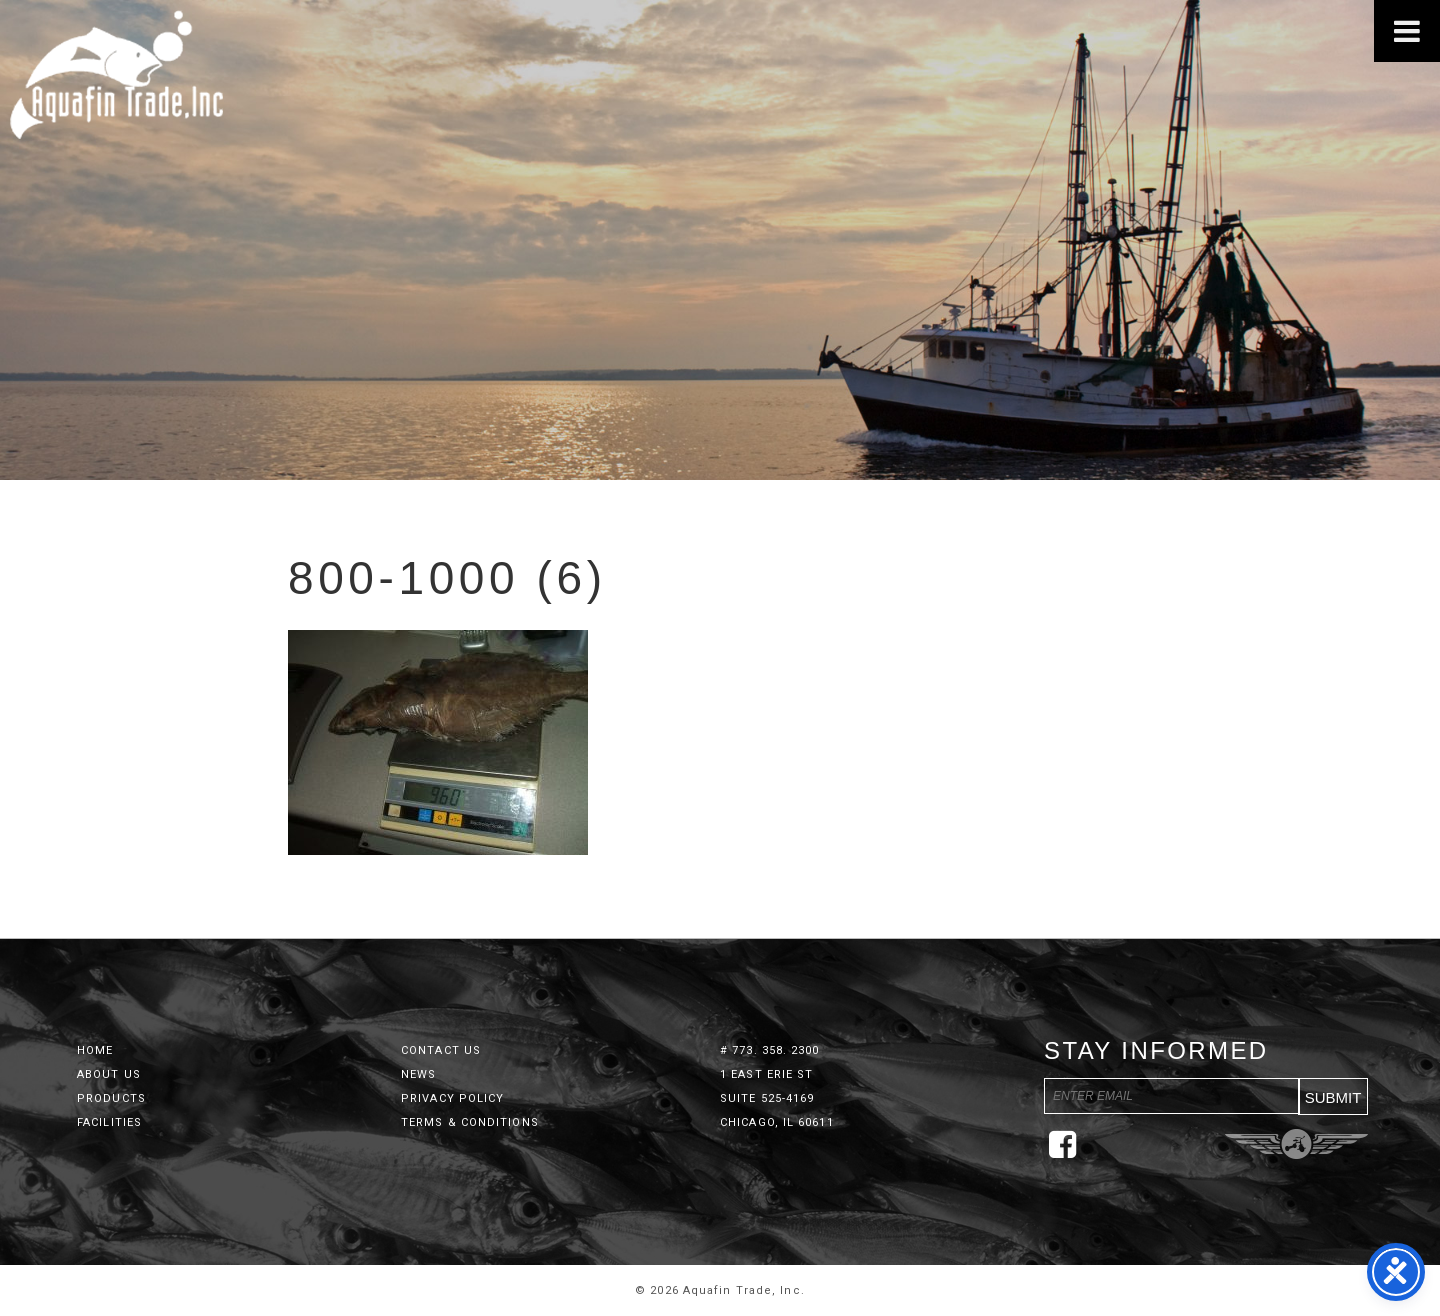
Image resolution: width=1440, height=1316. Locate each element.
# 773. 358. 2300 (770, 1050)
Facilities (109, 1122)
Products (111, 1098)
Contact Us (441, 1050)
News (418, 1074)
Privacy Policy (452, 1098)
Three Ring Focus (1296, 1144)
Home (95, 1050)
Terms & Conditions (470, 1122)
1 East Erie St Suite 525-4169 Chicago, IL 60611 (777, 1098)
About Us (109, 1074)
